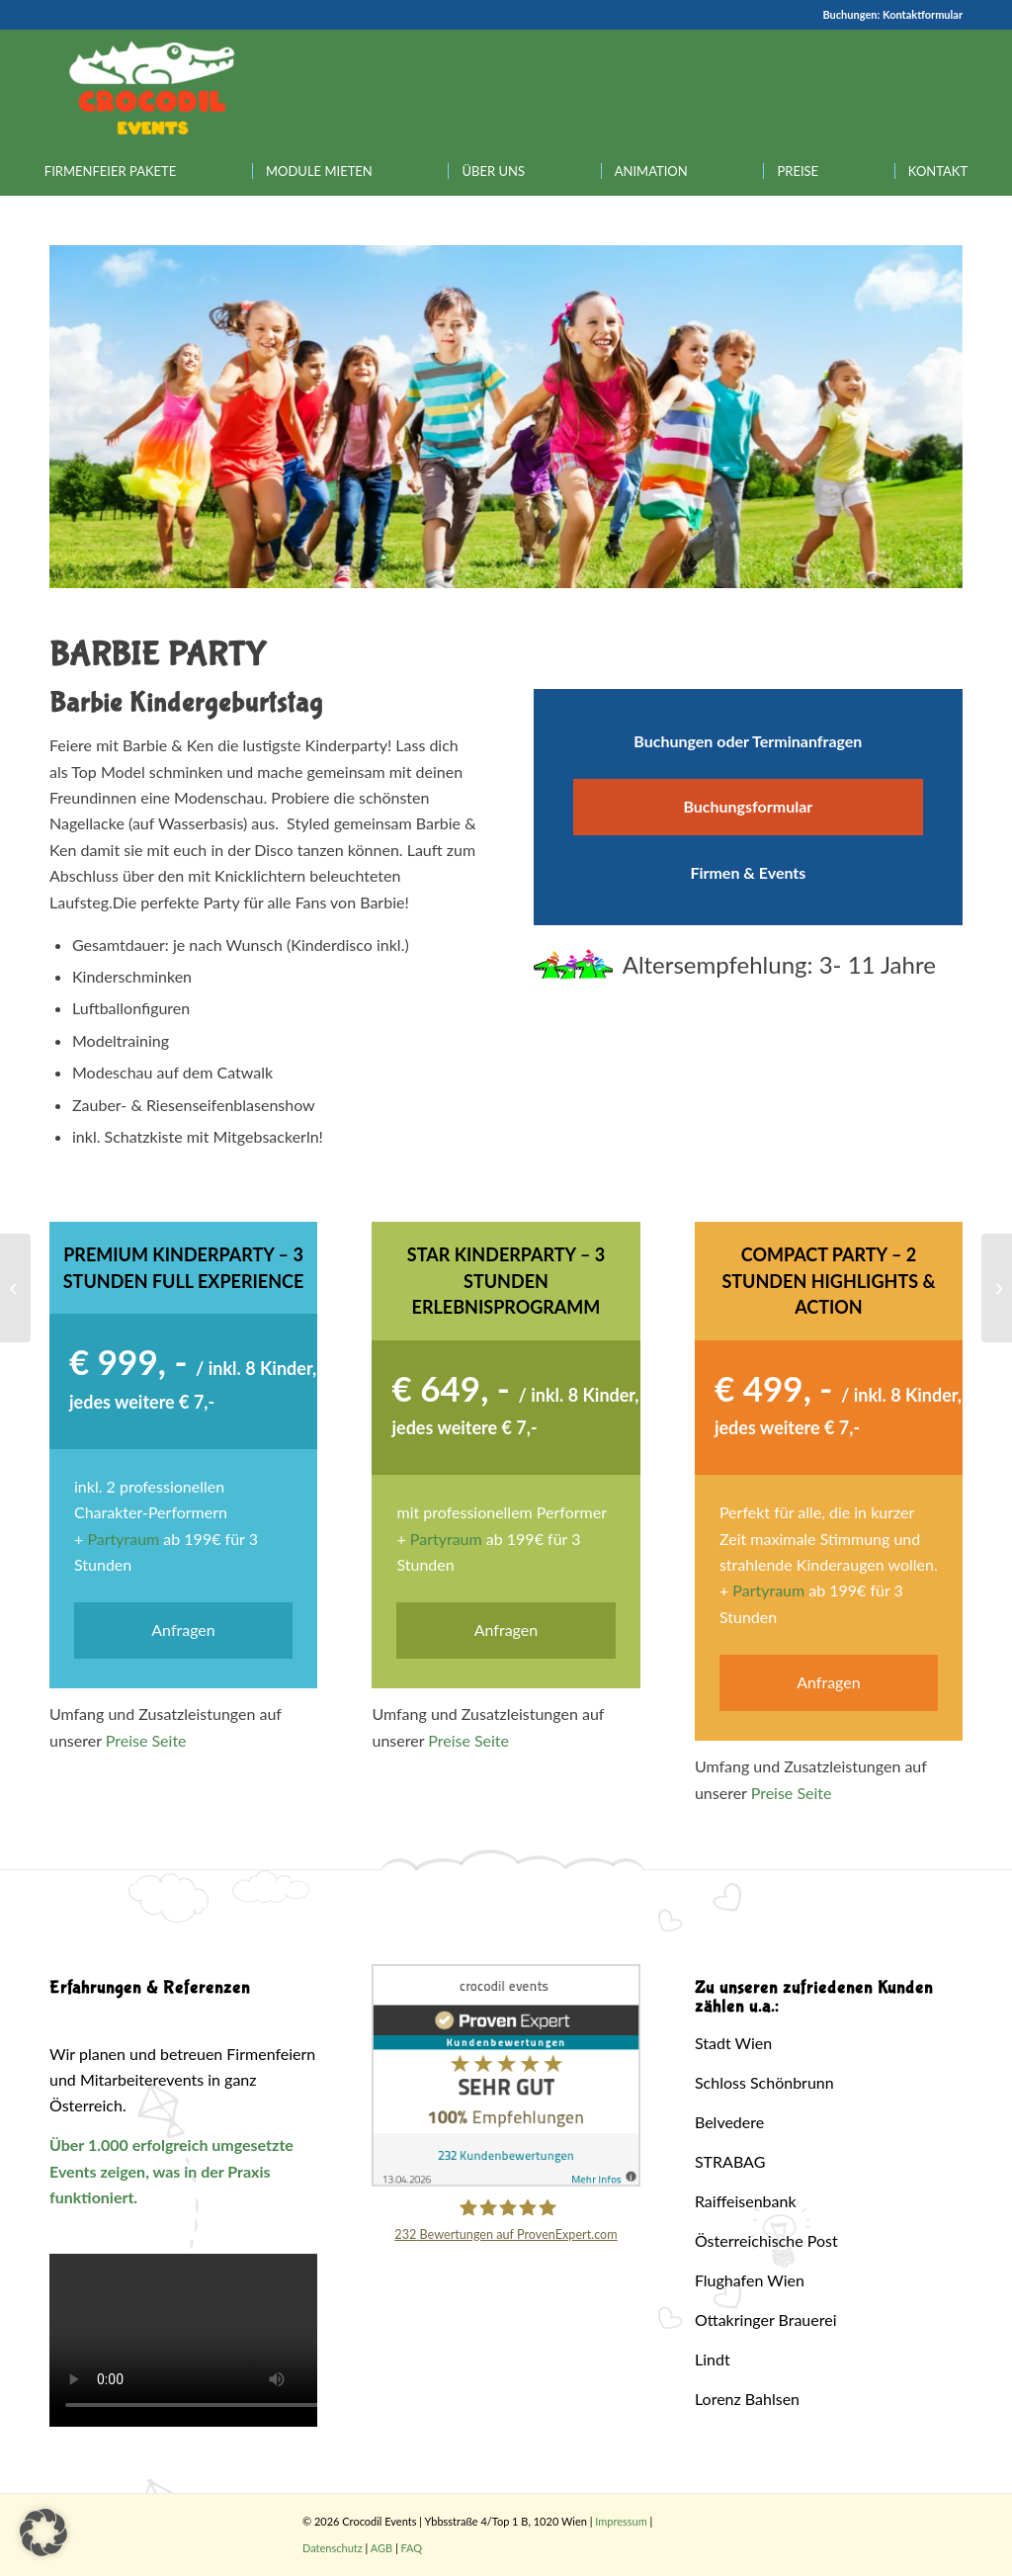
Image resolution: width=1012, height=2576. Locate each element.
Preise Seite (146, 1740)
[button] (43, 2532)
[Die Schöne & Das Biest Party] (15, 1288)
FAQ (412, 2547)
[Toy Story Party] (996, 1288)
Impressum (621, 2521)
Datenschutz (332, 2547)
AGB (381, 2547)
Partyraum (123, 1538)
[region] (506, 416)
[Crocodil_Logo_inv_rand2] (152, 88)
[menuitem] (110, 171)
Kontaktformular (923, 14)
